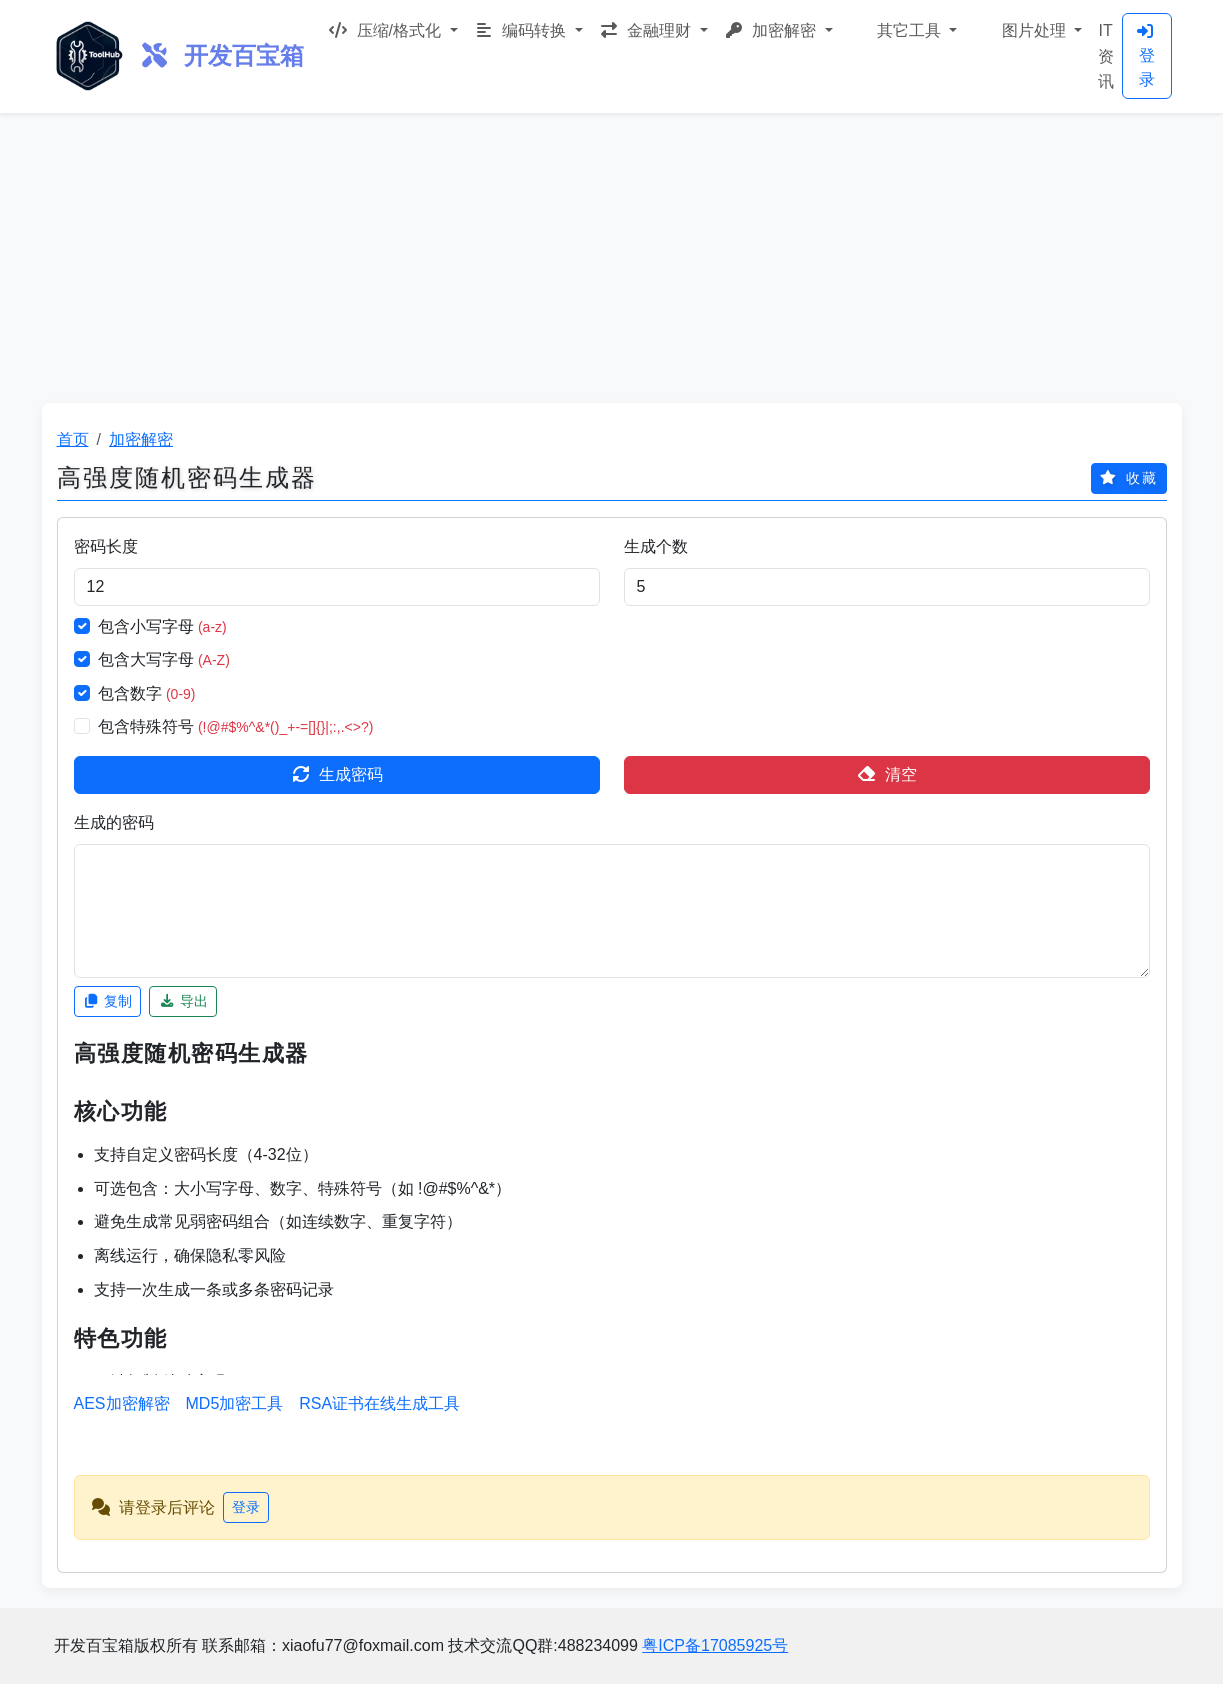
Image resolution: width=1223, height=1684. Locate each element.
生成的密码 (114, 822)
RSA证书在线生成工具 (379, 1403)
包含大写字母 (164, 659)
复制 (108, 1001)
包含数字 (147, 693)
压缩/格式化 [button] (386, 30)
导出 (183, 1001)
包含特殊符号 (236, 726)
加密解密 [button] (772, 30)
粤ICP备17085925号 (715, 1645)
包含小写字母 (162, 626)
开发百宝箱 (222, 55)
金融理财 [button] (647, 30)
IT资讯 (1106, 56)
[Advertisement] (612, 253)
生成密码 (337, 774)
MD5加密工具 (235, 1403)
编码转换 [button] (522, 30)
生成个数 (656, 546)
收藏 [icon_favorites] (1129, 478)
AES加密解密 (122, 1403)
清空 (887, 774)
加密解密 (141, 439)
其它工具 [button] (909, 30)
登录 (1145, 55)
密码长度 (106, 546)
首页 (73, 439)
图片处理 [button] (1033, 30)
